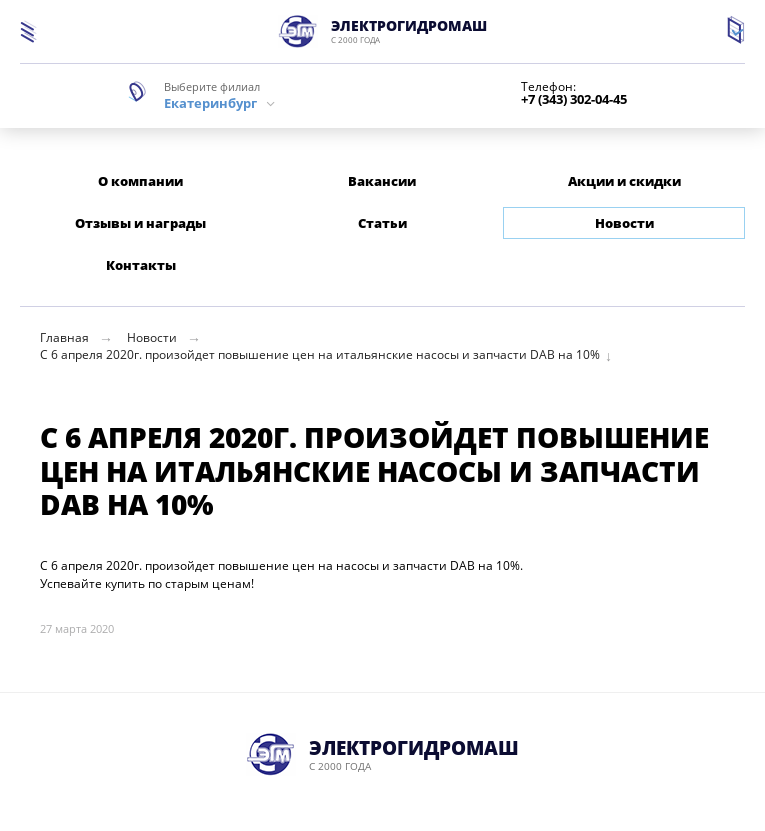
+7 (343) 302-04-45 (574, 99)
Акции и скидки (624, 181)
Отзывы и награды (140, 223)
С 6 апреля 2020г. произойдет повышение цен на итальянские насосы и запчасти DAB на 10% (320, 355)
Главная (64, 338)
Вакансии (382, 181)
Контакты (141, 265)
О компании (140, 181)
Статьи (382, 223)
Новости (624, 223)
